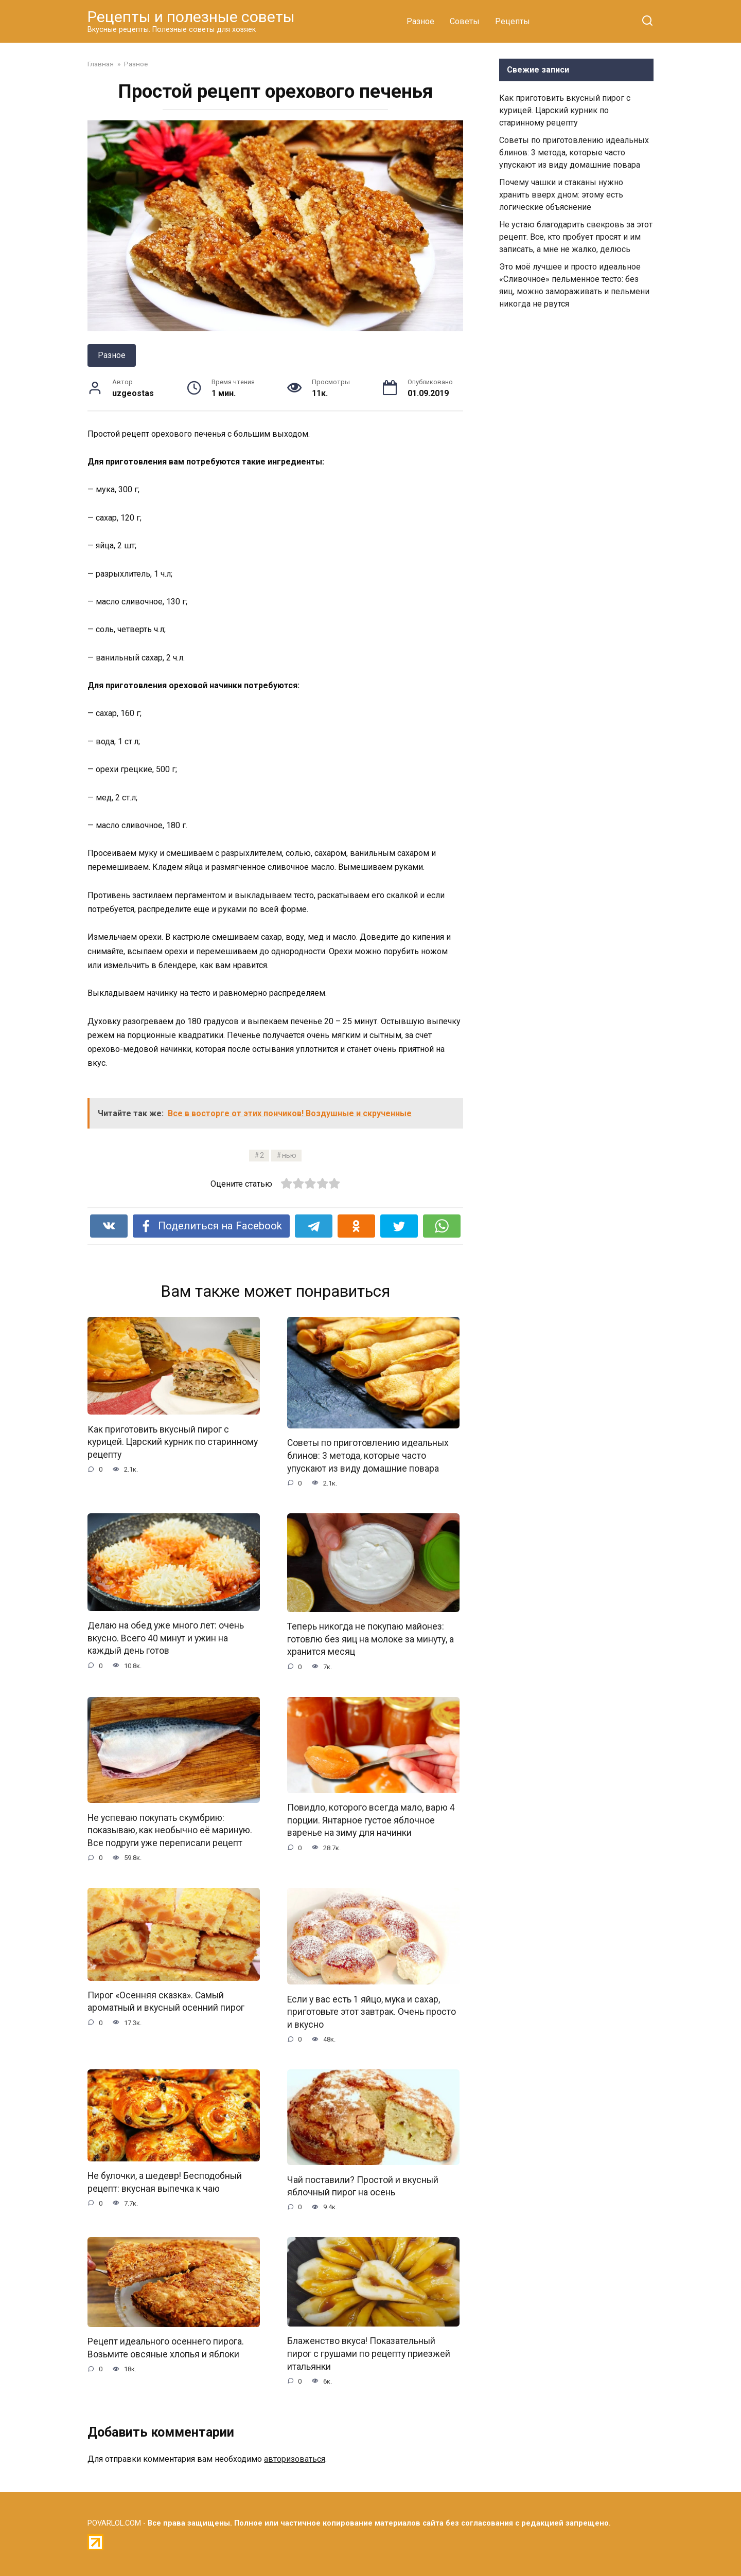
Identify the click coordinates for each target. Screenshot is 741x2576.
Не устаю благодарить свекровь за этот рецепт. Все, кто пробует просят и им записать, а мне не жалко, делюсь (575, 237)
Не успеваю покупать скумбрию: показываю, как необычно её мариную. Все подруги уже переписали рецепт (169, 1830)
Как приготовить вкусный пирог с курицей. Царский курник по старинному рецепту (172, 1441)
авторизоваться (294, 2460)
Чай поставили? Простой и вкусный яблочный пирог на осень (362, 2186)
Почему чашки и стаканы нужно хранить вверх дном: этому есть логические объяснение (561, 194)
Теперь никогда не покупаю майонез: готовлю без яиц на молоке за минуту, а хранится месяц (370, 1639)
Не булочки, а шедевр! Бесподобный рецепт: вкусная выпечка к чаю (164, 2182)
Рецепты (512, 21)
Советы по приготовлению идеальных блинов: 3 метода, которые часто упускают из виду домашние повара (368, 1455)
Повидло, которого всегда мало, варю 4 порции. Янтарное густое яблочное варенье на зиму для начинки (371, 1820)
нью (289, 1155)
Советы (465, 21)
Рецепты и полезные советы (191, 17)
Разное (420, 21)
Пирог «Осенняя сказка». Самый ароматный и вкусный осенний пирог (165, 2001)
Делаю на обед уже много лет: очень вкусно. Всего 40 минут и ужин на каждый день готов (165, 1638)
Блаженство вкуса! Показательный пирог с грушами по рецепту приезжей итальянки (368, 2354)
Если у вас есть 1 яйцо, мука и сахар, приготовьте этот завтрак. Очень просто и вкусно (371, 2012)
